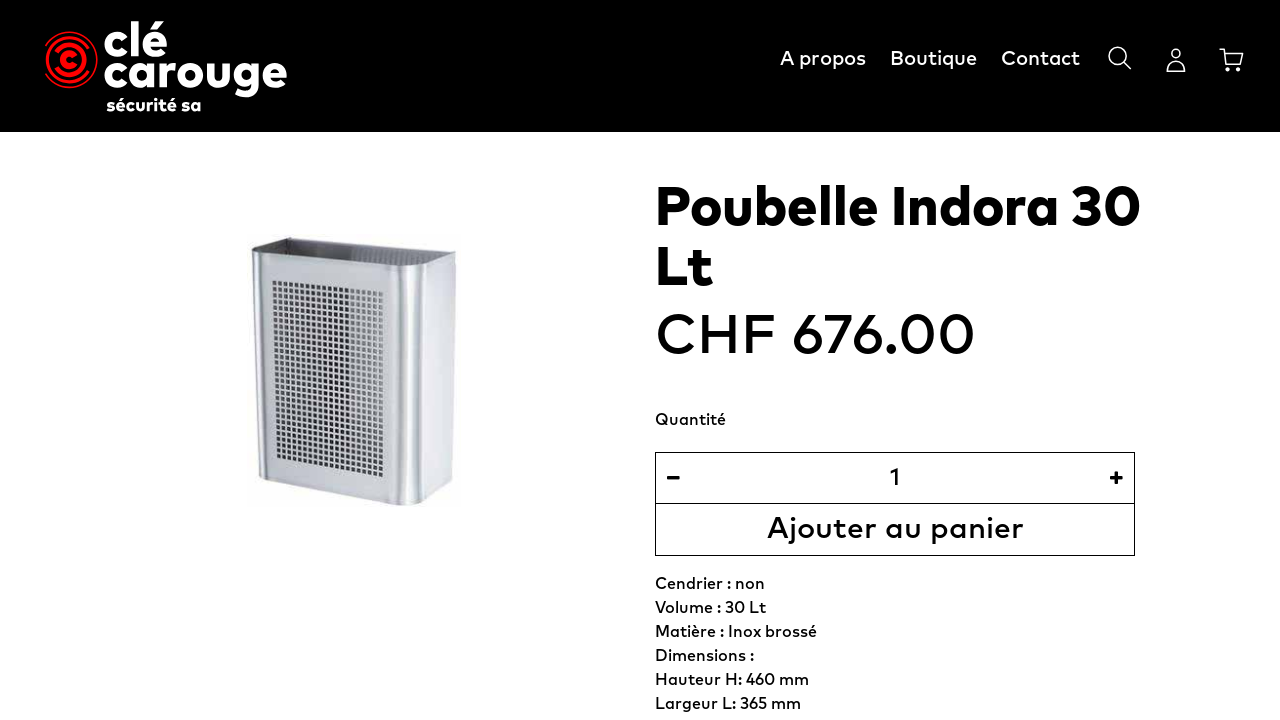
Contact (1040, 59)
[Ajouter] (1116, 478)
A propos (823, 59)
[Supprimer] (673, 478)
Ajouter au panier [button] (895, 529)
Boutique (933, 59)
